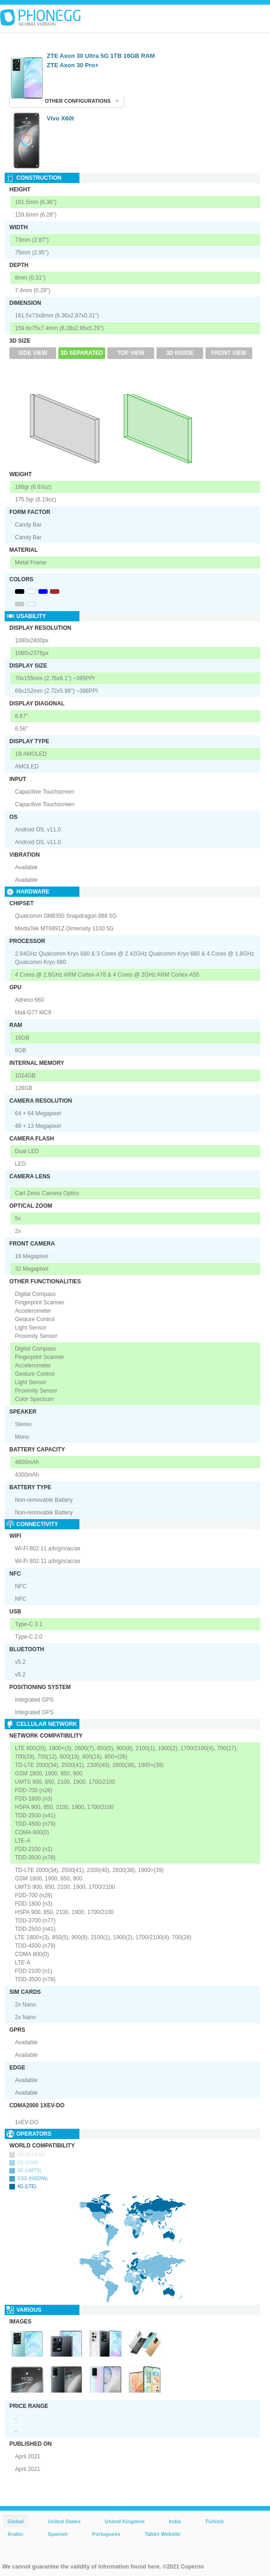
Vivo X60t (60, 118)
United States (64, 2521)
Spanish (58, 2534)
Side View (32, 353)
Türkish (214, 2521)
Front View (228, 353)
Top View (130, 353)
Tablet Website (163, 2534)
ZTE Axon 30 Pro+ (73, 65)
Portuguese (106, 2534)
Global (15, 2521)
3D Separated (82, 353)
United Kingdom (125, 2521)
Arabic (15, 2534)
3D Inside (180, 353)
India (175, 2521)
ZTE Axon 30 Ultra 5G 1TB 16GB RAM (101, 55)
